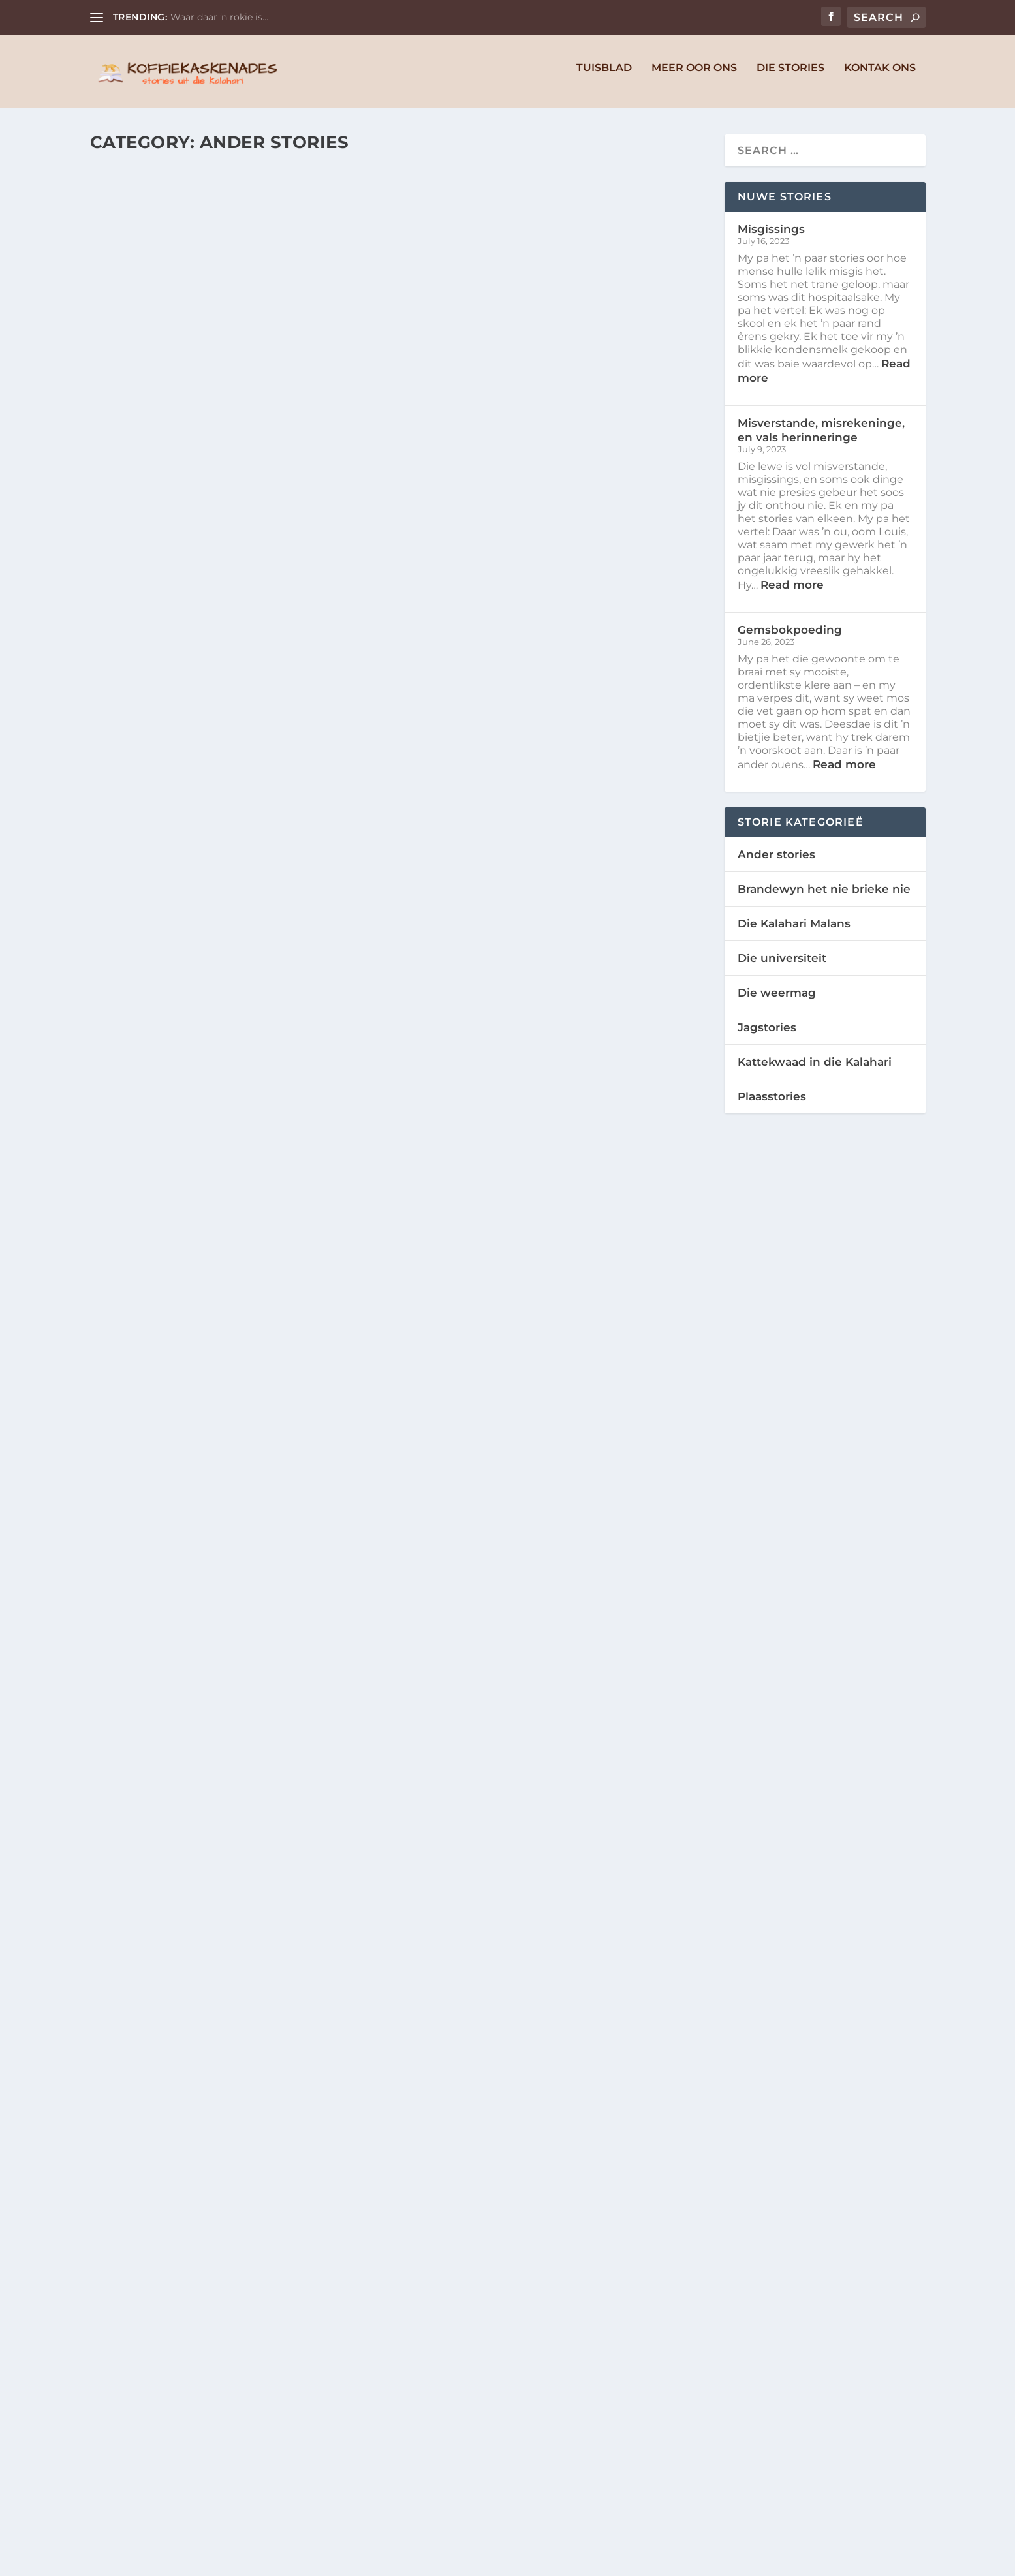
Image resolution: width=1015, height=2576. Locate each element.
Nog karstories (166, 1454)
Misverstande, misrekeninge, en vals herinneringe (549, 376)
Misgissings (150, 369)
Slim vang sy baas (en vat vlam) (231, 1092)
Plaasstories (772, 1103)
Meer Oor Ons (694, 75)
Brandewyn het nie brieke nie (824, 896)
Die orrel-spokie (172, 2216)
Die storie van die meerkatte (537, 1126)
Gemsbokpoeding (790, 637)
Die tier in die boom (500, 1488)
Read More (144, 488)
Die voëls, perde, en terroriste (230, 1835)
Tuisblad (604, 75)
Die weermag (777, 999)
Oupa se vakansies (178, 730)
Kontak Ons (880, 75)
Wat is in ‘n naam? (492, 1868)
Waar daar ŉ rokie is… (219, 17)
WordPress (312, 2561)
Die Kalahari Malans (794, 930)
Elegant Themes (186, 2561)
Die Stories (790, 75)
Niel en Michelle (163, 392)
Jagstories (767, 1034)
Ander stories (322, 392)
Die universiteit (782, 965)
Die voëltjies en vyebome (522, 2306)
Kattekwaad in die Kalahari (815, 1069)
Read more (792, 591)
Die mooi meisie (482, 764)
